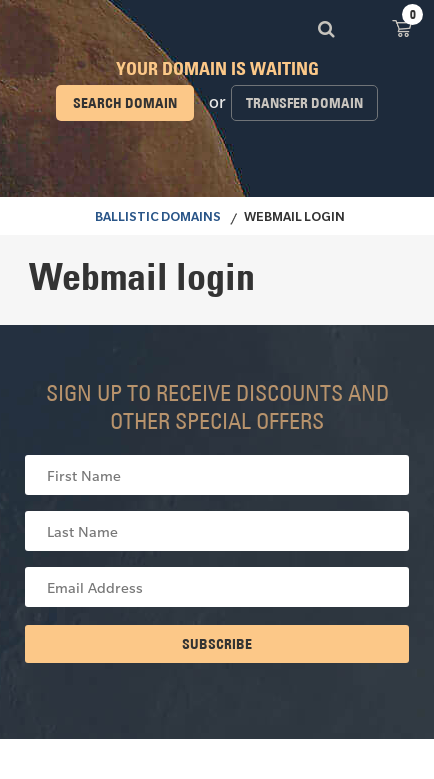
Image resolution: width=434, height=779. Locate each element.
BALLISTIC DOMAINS (158, 219)
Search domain (125, 103)
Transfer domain (304, 103)
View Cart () (402, 27)
